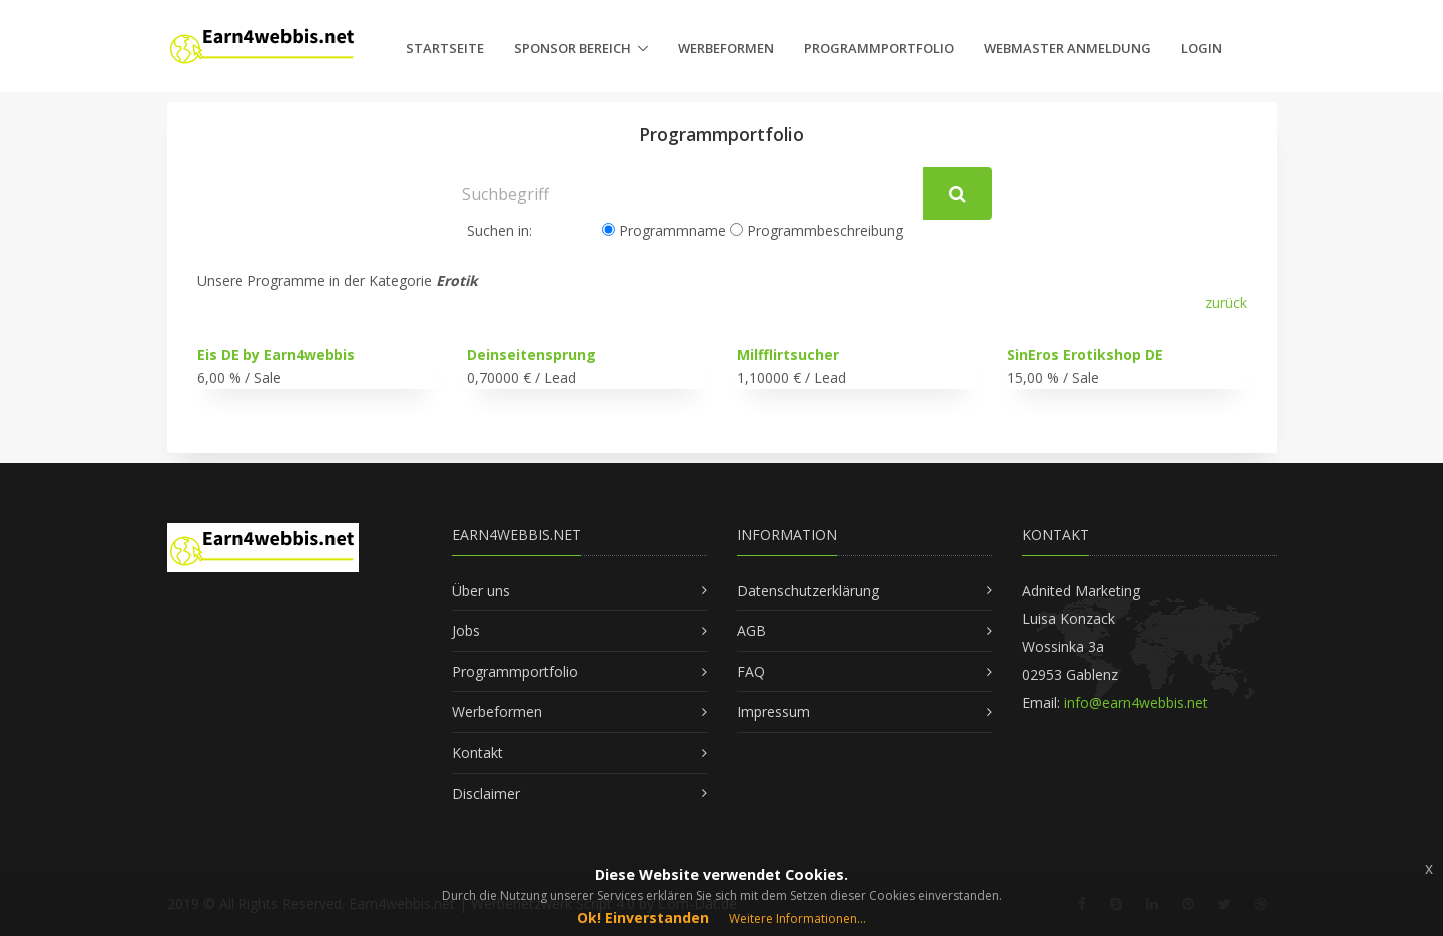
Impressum (773, 711)
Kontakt (477, 752)
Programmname (664, 230)
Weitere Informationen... (797, 918)
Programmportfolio (879, 48)
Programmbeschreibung (816, 230)
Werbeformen (726, 48)
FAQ (751, 671)
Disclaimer (486, 793)
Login (1201, 48)
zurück (1226, 302)
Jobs (466, 630)
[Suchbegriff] (688, 193)
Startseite (445, 48)
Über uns (481, 590)
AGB (751, 630)
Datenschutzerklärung (808, 590)
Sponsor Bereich (572, 48)
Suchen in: (499, 230)
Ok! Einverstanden (643, 917)
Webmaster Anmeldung (1067, 48)
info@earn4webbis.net (1136, 702)
